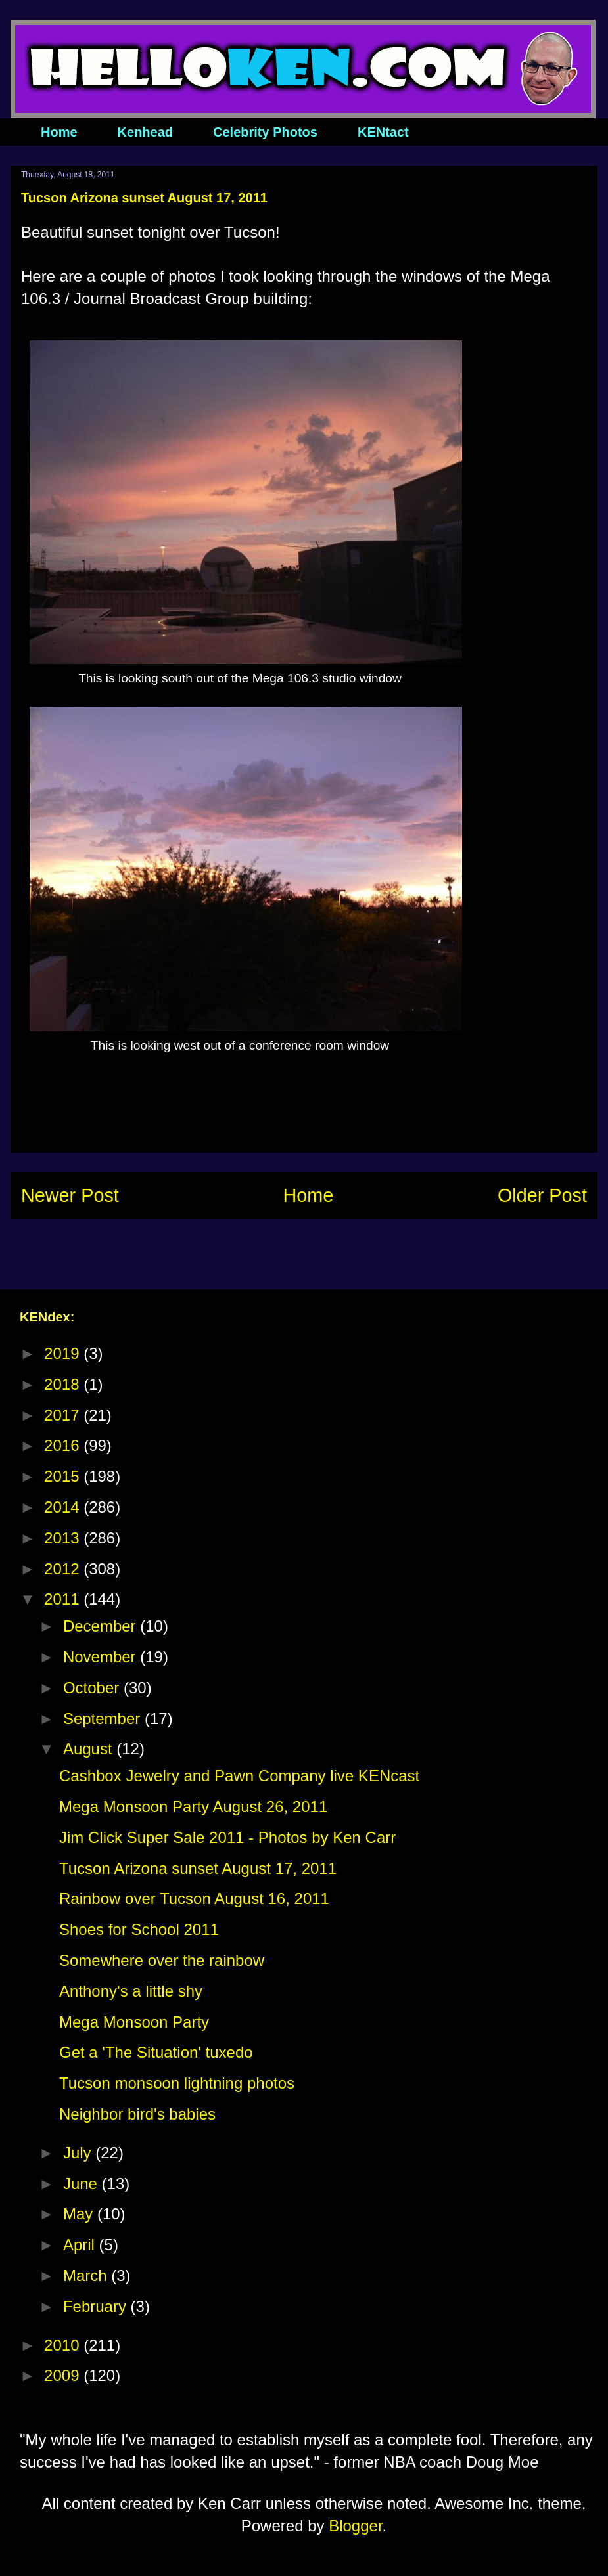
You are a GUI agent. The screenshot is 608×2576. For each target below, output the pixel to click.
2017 (63, 1415)
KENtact (383, 132)
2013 (63, 1538)
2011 (63, 1599)
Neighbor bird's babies (137, 2114)
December (101, 1626)
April (81, 2245)
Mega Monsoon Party (134, 2022)
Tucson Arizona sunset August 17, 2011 (198, 1868)
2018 (63, 1384)
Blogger (355, 2526)
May (80, 2214)
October (93, 1688)
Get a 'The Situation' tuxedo (156, 2052)
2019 (63, 1353)
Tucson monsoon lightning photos (176, 2083)
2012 (63, 1569)
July (79, 2153)
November (101, 1657)
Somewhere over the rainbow (161, 1960)
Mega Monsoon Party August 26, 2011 (193, 1806)
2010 (63, 2345)
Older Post (542, 1195)
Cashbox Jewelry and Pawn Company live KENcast (239, 1776)
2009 (63, 2375)
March (87, 2275)
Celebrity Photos (265, 132)
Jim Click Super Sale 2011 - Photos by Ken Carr (227, 1837)
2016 (63, 1445)
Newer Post (70, 1195)
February (97, 2306)
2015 (63, 1476)
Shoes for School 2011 (139, 1929)
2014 (63, 1507)
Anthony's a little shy (130, 1991)
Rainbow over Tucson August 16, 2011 (194, 1898)
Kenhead (145, 132)
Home (59, 132)
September (104, 1718)
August (89, 1749)
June (82, 2183)
